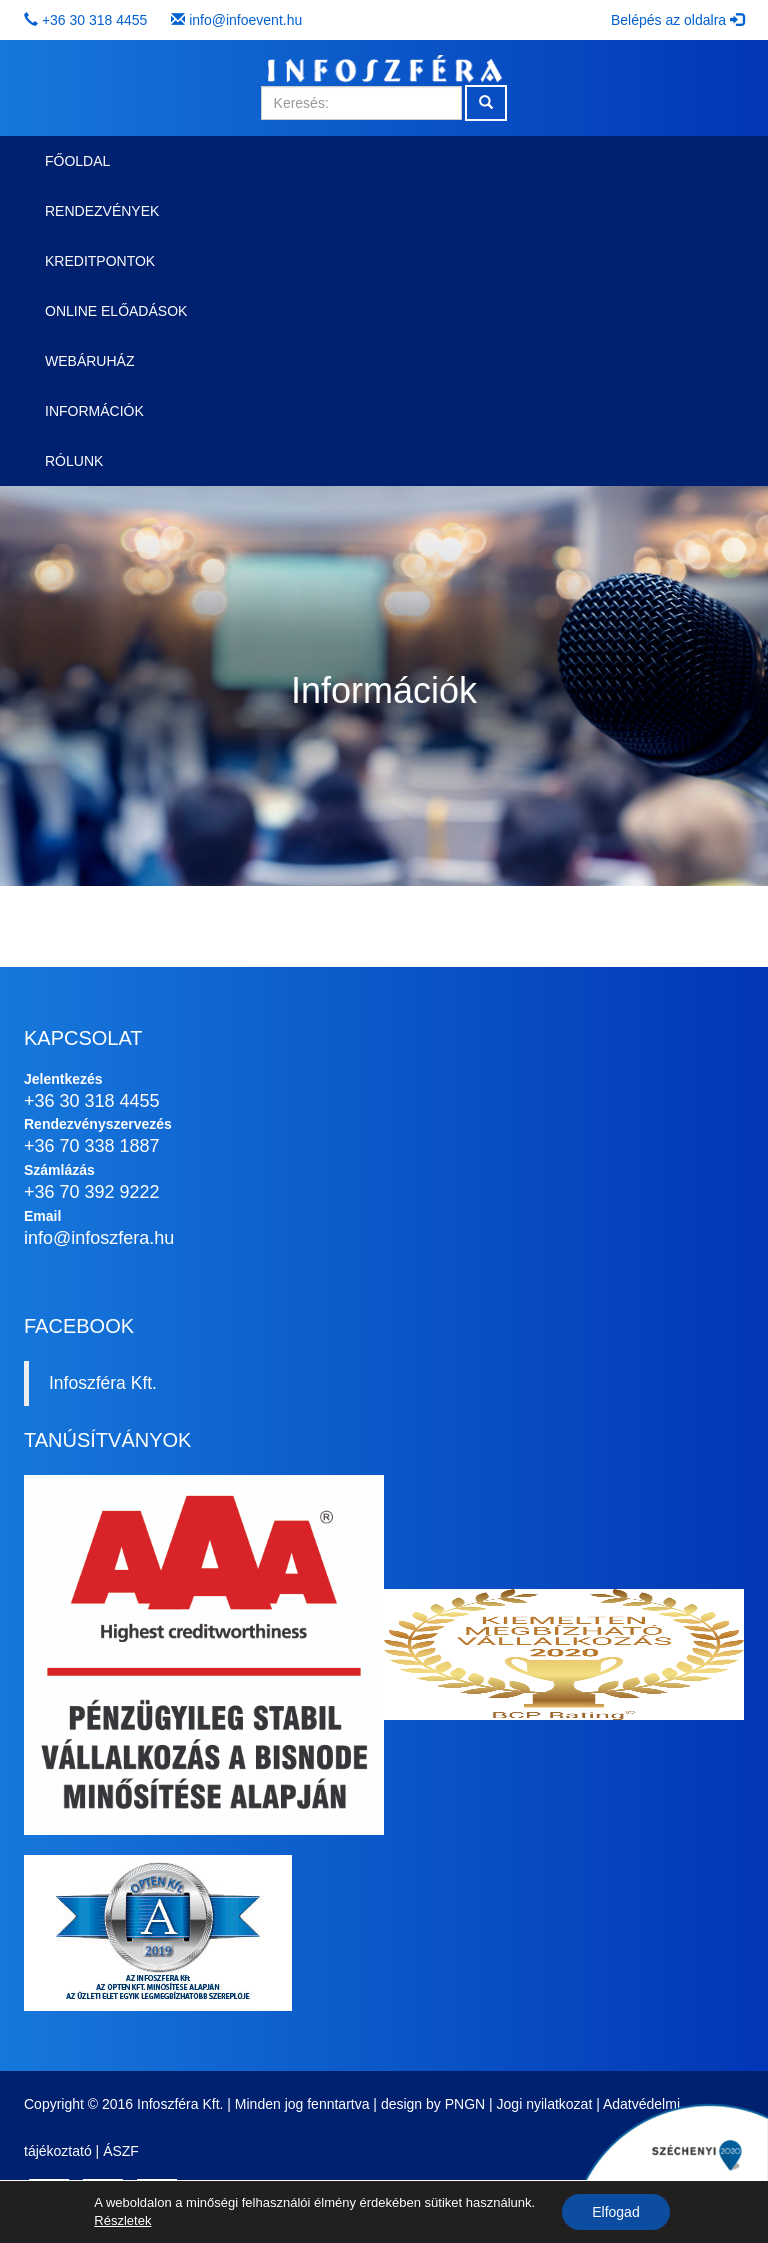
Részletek (122, 2220)
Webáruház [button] (89, 361)
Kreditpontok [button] (100, 261)
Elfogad (615, 2212)
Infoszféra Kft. (103, 1383)
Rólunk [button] (74, 461)
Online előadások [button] (116, 311)
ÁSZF (121, 2151)
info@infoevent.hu (245, 20)
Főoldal (77, 161)
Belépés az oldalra (677, 20)
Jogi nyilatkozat (545, 2104)
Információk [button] (94, 411)
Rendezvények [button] (102, 211)
